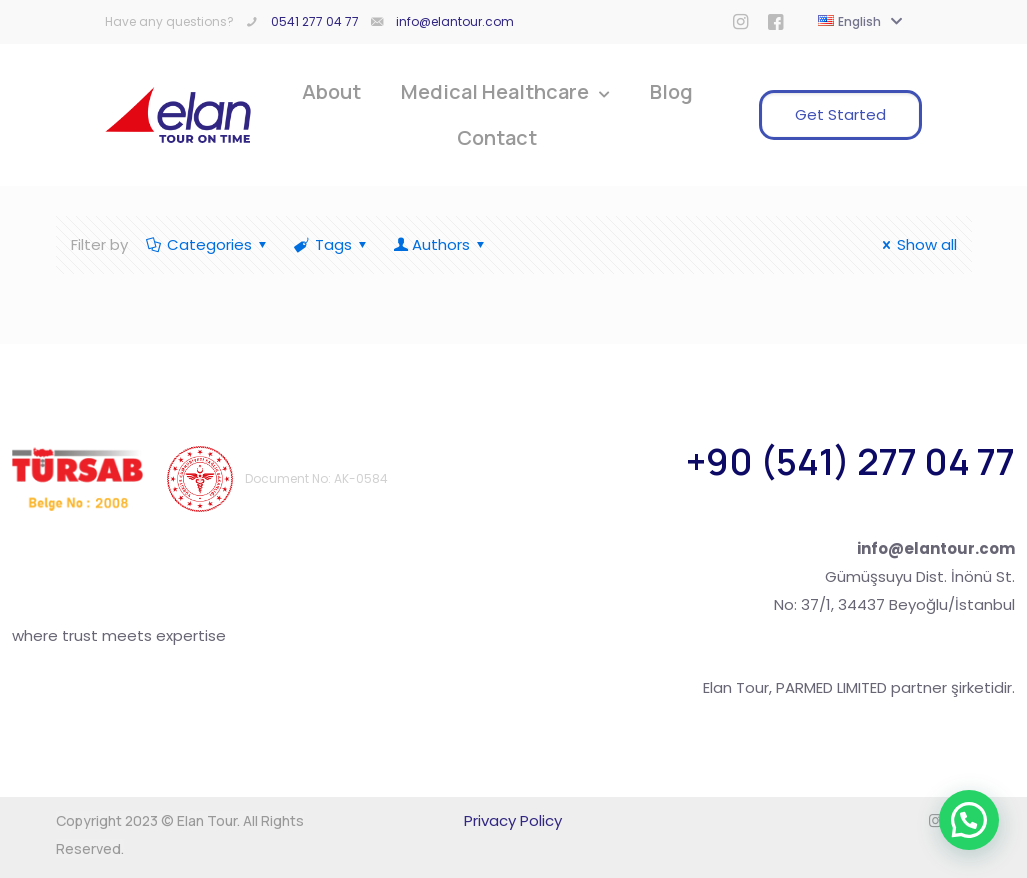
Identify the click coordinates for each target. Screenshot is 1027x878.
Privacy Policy (513, 820)
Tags (332, 244)
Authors (441, 244)
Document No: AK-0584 (316, 478)
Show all (916, 244)
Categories (208, 244)
